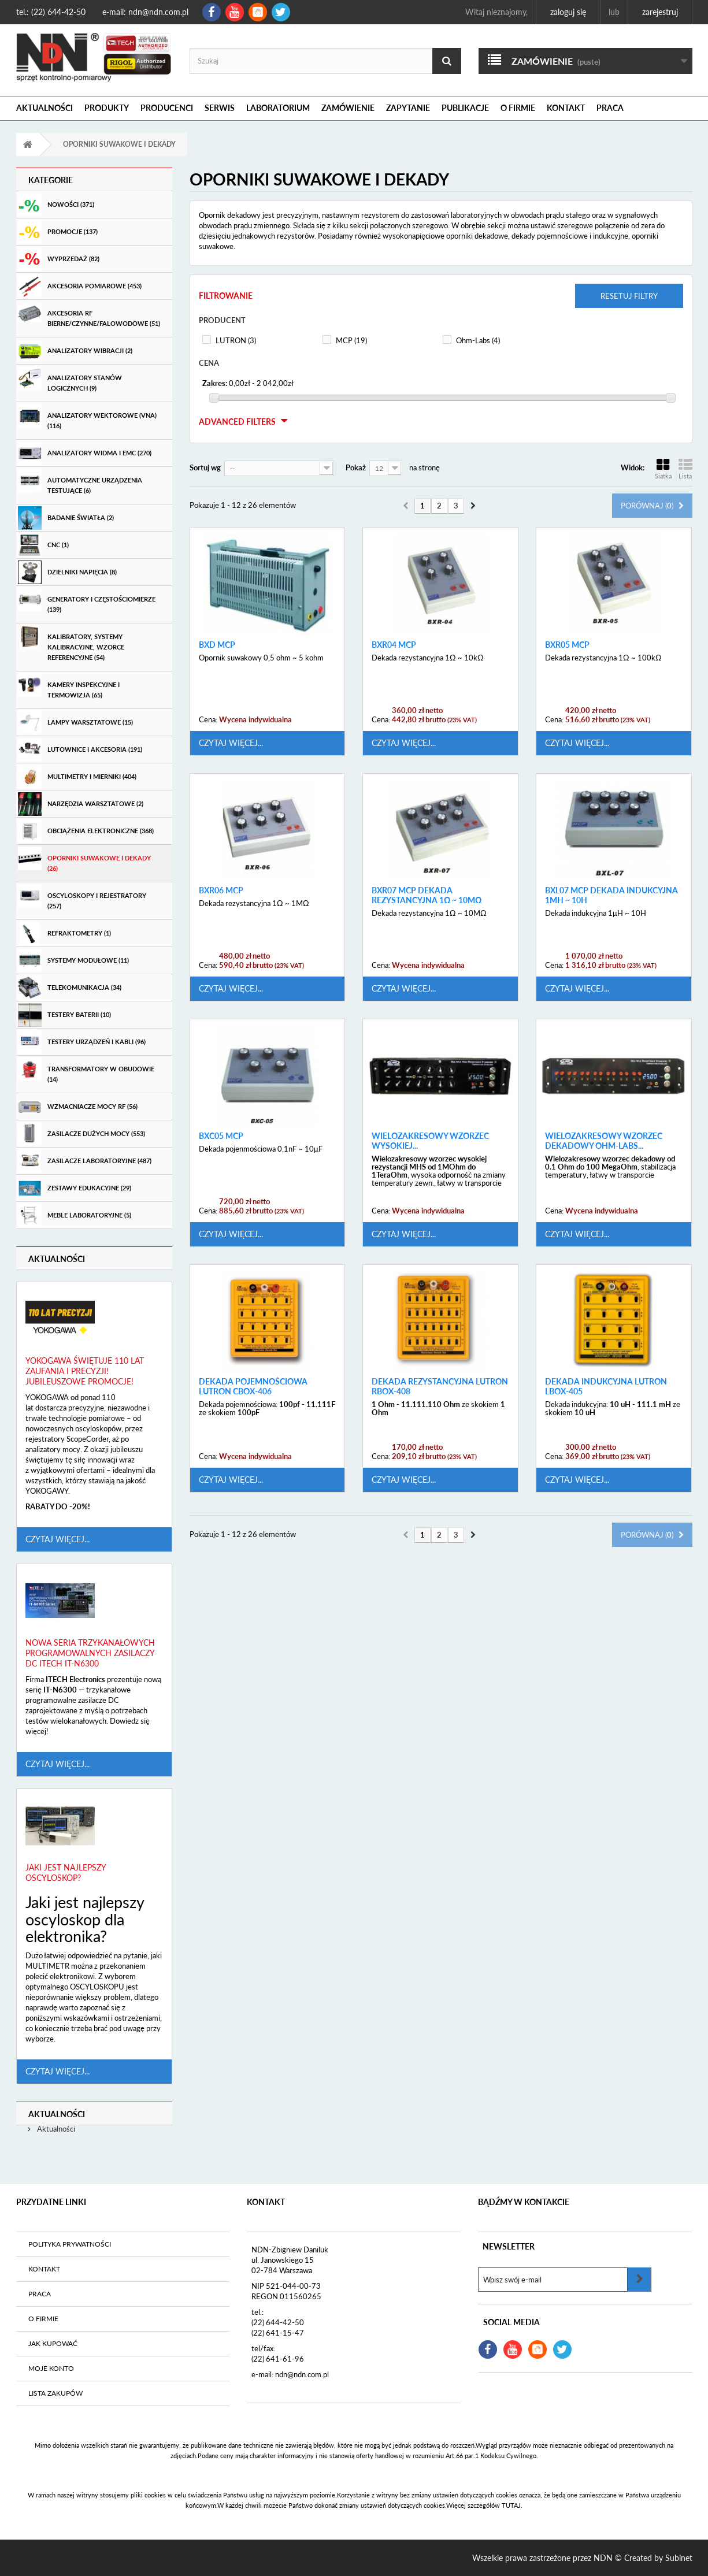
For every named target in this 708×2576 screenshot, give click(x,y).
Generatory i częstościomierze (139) (86, 600)
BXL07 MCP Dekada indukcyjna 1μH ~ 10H (611, 895)
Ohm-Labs (478, 340)
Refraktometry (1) (64, 933)
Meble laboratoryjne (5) (74, 1215)
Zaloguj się (568, 12)
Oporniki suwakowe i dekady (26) (84, 859)
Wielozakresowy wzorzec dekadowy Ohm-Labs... (603, 1140)
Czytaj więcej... (57, 1539)
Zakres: (214, 383)
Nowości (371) (56, 205)
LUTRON (236, 340)
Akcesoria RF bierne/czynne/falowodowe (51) (89, 314)
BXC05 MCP (221, 1136)
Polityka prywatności (69, 2244)
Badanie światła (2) (66, 518)
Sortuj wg (205, 467)
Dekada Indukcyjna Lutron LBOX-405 (606, 1386)
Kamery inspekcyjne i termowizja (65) (69, 686)
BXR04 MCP (394, 644)
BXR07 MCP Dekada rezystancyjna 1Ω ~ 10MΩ (426, 895)
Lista (685, 469)
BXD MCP (217, 644)
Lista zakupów (55, 2393)
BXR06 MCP (221, 890)
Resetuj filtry (629, 295)
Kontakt (566, 108)
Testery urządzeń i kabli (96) (82, 1042)
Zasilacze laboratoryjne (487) (84, 1161)
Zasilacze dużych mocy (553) (81, 1134)
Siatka (663, 469)
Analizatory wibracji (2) (75, 351)
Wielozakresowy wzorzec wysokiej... (430, 1140)
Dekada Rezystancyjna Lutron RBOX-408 (440, 1386)
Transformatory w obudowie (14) (86, 1070)
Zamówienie (348, 108)
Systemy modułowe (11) (73, 961)
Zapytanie (408, 108)
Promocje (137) (58, 232)
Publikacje (465, 108)
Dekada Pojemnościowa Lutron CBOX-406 (253, 1386)
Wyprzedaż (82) (58, 259)
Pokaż (356, 467)
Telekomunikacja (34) (69, 988)
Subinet (678, 2558)
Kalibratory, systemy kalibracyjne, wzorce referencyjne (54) (71, 643)
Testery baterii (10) (64, 1015)
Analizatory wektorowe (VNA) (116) (87, 416)
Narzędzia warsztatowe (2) (80, 804)
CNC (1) (43, 545)
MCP (351, 340)
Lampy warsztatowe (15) (75, 722)
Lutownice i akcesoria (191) (80, 750)
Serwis (220, 108)
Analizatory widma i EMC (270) (84, 453)
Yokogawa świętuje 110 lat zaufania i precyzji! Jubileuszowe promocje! (84, 1371)
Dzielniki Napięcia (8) (67, 572)
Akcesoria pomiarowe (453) (80, 286)
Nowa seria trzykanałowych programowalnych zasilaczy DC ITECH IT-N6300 (90, 1653)
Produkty (106, 108)
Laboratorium (278, 108)
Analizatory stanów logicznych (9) (70, 379)
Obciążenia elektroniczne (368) (86, 831)
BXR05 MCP (567, 644)
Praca (610, 108)
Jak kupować (52, 2343)
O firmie (518, 108)
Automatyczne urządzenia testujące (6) (80, 481)
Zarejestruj (660, 12)
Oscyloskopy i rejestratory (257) (82, 897)
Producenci (166, 108)
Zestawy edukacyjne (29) (74, 1188)
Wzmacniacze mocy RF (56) (78, 1107)
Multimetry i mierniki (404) (77, 777)
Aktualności (44, 108)
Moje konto (51, 2368)
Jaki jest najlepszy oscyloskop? (65, 1872)
